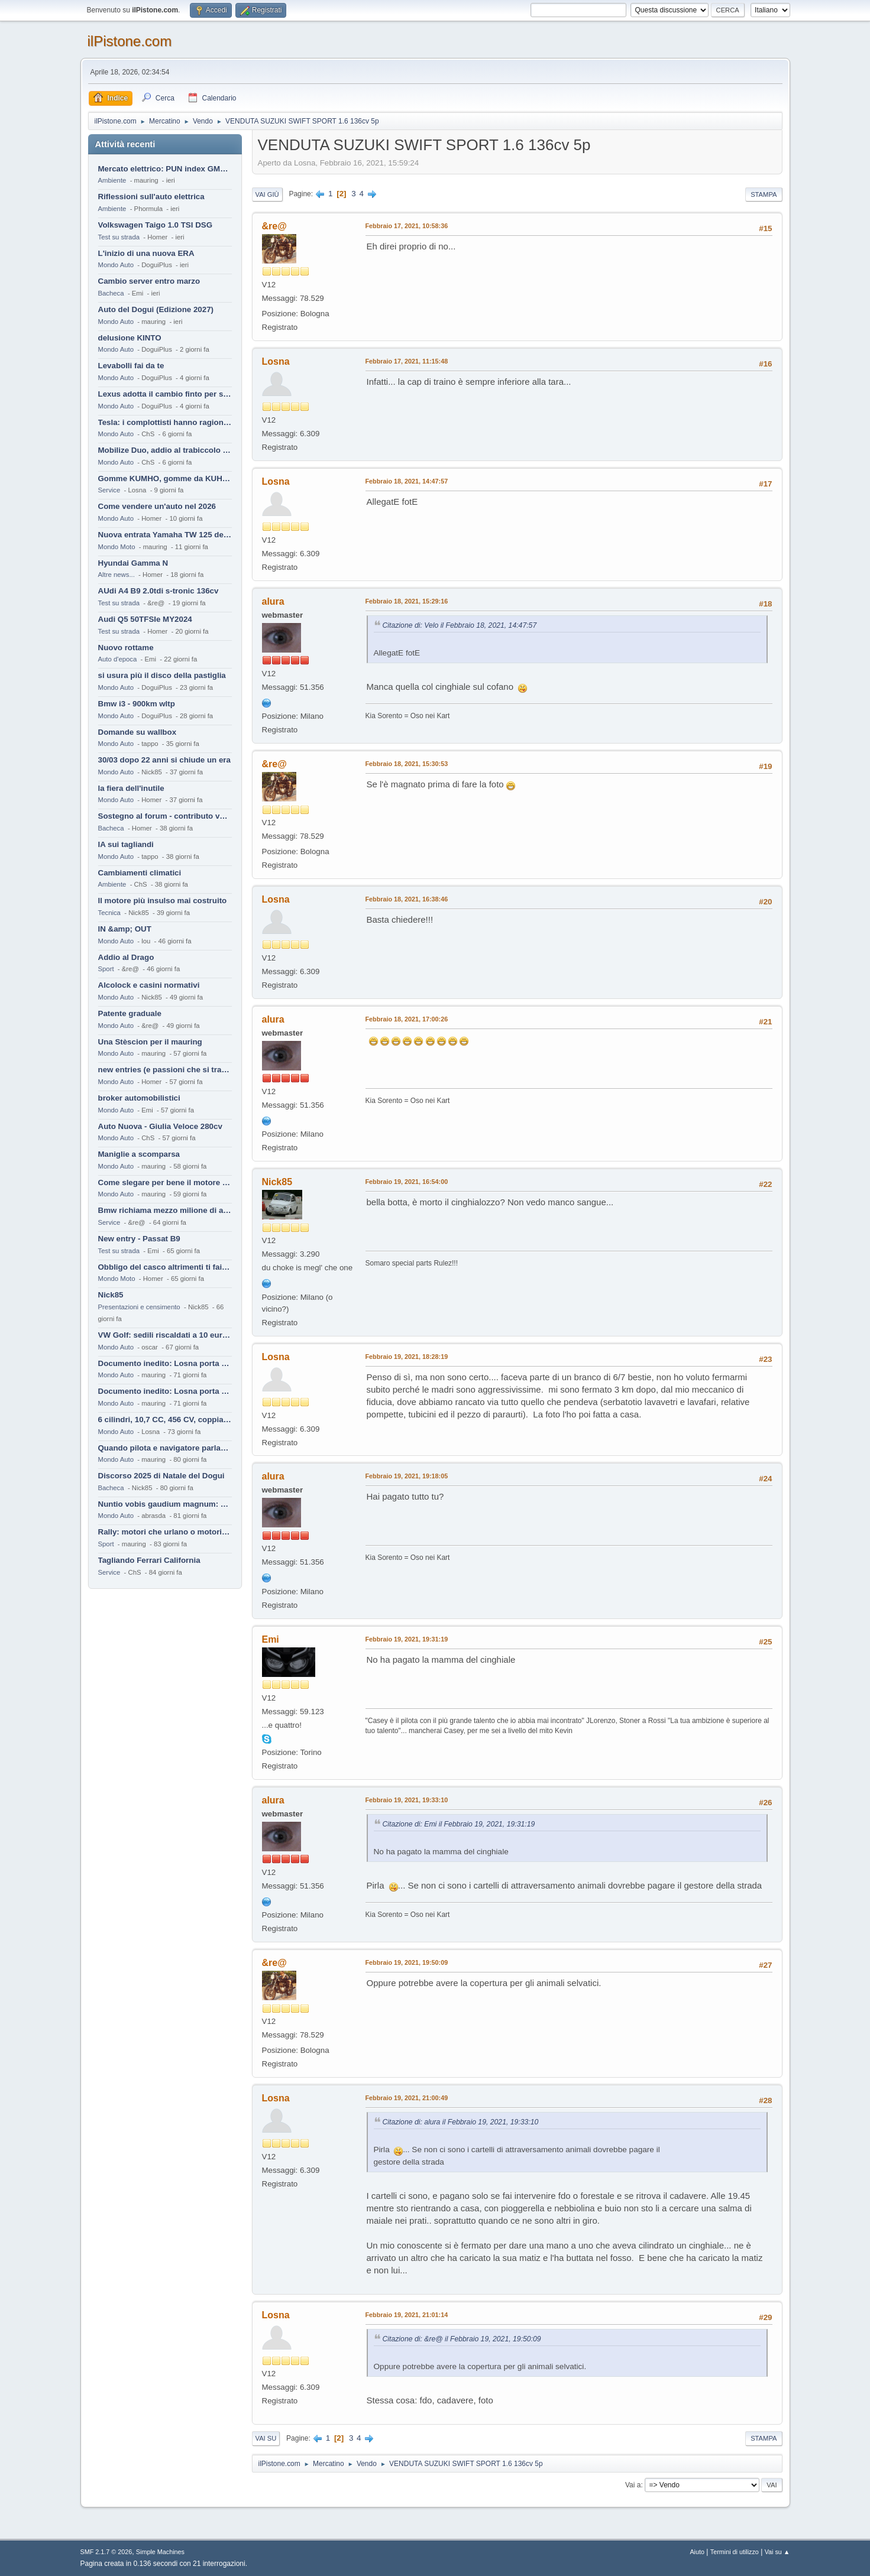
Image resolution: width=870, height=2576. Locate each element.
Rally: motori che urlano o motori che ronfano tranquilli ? (165, 1531)
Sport (106, 968)
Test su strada (119, 237)
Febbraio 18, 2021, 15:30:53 (407, 763)
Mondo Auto (116, 264)
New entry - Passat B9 (139, 1238)
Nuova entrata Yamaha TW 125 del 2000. (165, 534)
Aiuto (697, 2551)
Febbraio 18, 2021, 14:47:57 (407, 481)
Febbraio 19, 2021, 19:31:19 (407, 1639)
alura (273, 601)
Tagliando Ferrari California (149, 1560)
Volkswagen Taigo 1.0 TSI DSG (155, 224)
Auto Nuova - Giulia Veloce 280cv (160, 1126)
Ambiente (112, 180)
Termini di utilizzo (734, 2551)
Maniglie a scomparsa (139, 1154)
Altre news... (116, 574)
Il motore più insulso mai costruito (162, 900)
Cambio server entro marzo (149, 281)
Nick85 (111, 1294)
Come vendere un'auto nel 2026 (157, 506)
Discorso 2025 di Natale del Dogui (161, 1475)
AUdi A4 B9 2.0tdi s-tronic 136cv (158, 590)
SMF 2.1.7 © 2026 (106, 2551)
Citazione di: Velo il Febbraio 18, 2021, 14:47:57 (460, 625)
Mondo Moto (116, 546)
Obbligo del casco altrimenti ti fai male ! (165, 1267)
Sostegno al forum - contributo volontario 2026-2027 (165, 816)
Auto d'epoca (117, 659)
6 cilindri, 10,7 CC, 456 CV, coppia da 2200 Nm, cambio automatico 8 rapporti (165, 1419)
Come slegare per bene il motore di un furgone (165, 1182)
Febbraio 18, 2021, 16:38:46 (407, 899)
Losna (276, 361)
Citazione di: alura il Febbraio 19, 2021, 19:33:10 (461, 2122)
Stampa (764, 194)
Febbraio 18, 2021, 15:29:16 (407, 601)
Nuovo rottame (126, 647)
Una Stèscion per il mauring (150, 1041)
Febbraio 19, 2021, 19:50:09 (407, 1962)
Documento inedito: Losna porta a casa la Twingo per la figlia (165, 1363)
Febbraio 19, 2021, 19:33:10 (407, 1799)
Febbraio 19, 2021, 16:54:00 (407, 1181)
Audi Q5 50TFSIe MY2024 (145, 619)
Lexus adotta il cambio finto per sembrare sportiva (165, 394)
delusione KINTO (129, 337)
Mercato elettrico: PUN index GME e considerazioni (165, 168)
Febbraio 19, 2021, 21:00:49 (407, 2097)
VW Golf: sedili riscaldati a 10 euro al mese (165, 1335)
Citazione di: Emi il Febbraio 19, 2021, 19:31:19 (459, 1824)
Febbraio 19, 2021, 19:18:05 (407, 1476)
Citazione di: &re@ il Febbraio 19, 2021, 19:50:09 (462, 2339)
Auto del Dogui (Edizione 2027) (156, 309)
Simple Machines (160, 2551)
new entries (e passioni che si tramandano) (165, 1069)
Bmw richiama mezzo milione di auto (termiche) (165, 1210)
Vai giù (267, 194)
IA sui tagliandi (126, 844)
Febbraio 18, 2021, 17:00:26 (407, 1019)
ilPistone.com (130, 41)
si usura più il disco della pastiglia (162, 675)
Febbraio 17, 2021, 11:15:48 (407, 361)
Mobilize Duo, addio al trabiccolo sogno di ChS (165, 450)
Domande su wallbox (137, 732)
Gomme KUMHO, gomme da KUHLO (165, 478)
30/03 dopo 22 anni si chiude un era (164, 759)
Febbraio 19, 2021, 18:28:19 (407, 1356)
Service (109, 490)
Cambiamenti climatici (140, 872)
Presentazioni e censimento (139, 1306)
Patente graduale (129, 1013)
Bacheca (111, 293)
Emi (270, 1639)
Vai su (266, 2438)
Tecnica (109, 912)
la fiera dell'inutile (131, 788)
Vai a (633, 2485)
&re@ (274, 226)
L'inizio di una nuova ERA (146, 253)
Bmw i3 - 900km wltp (136, 703)
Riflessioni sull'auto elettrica (151, 196)
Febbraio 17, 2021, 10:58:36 (407, 225)
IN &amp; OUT (124, 928)
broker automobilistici (139, 1098)
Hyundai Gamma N (133, 563)
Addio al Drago (126, 957)
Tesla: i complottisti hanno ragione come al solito (165, 422)
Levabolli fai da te (131, 365)
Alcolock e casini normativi (149, 985)
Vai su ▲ (777, 2551)
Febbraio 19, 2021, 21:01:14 (407, 2314)
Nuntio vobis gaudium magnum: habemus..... (165, 1504)
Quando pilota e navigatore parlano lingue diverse (165, 1447)
